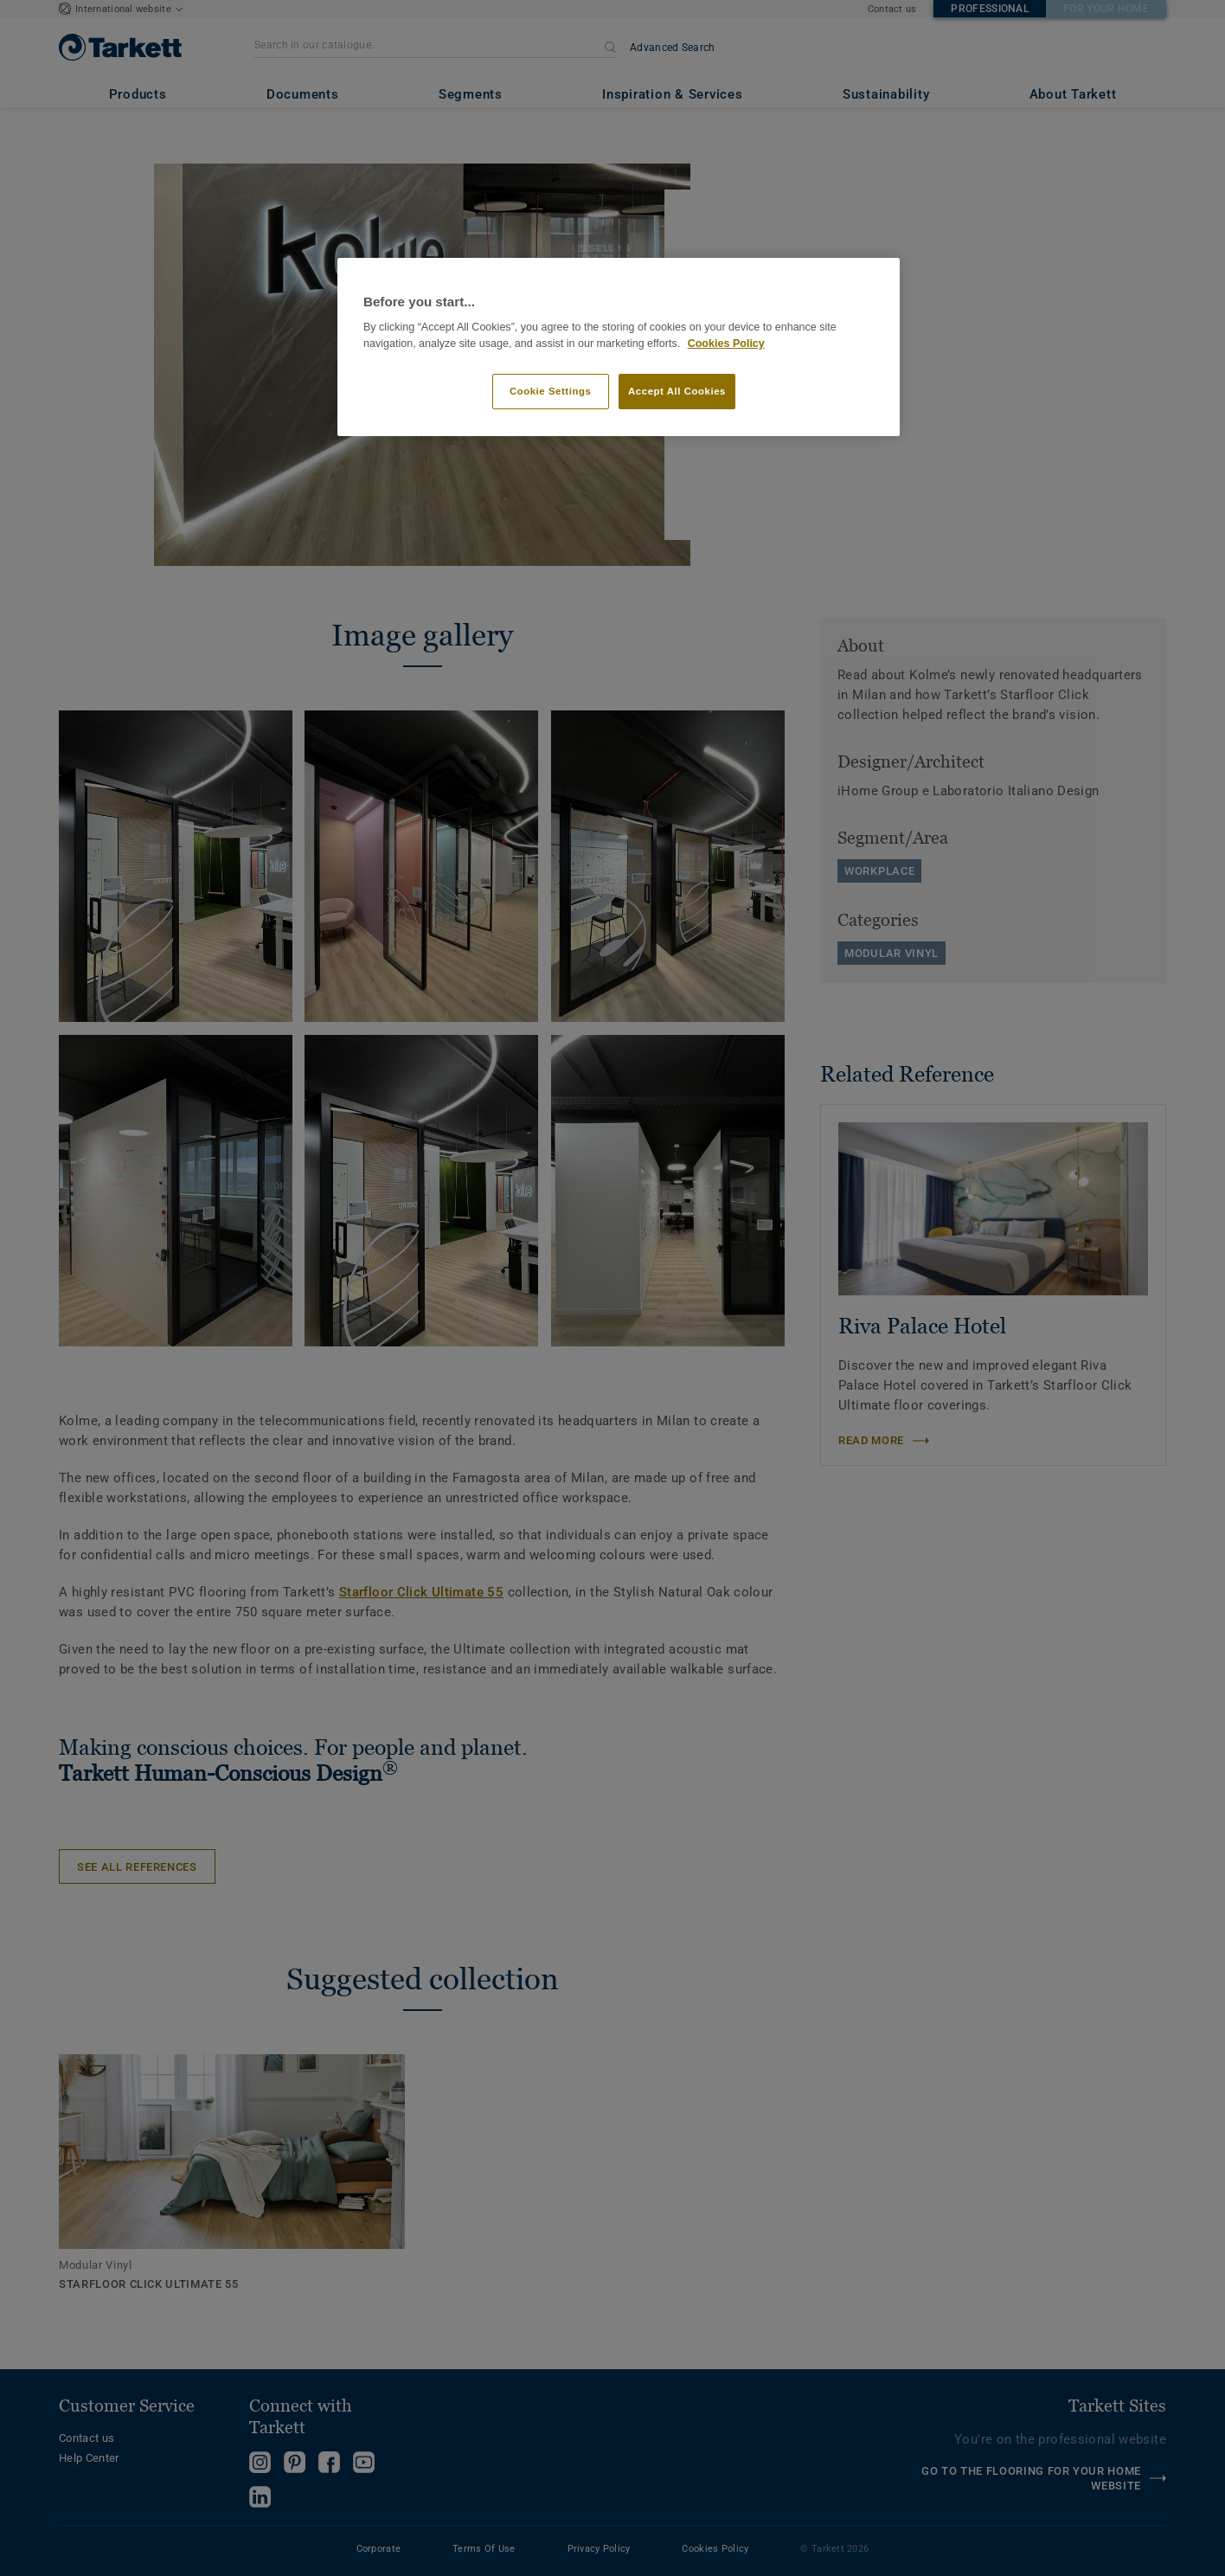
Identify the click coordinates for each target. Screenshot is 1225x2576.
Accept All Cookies (677, 391)
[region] (618, 347)
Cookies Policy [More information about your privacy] (726, 343)
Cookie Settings (551, 391)
